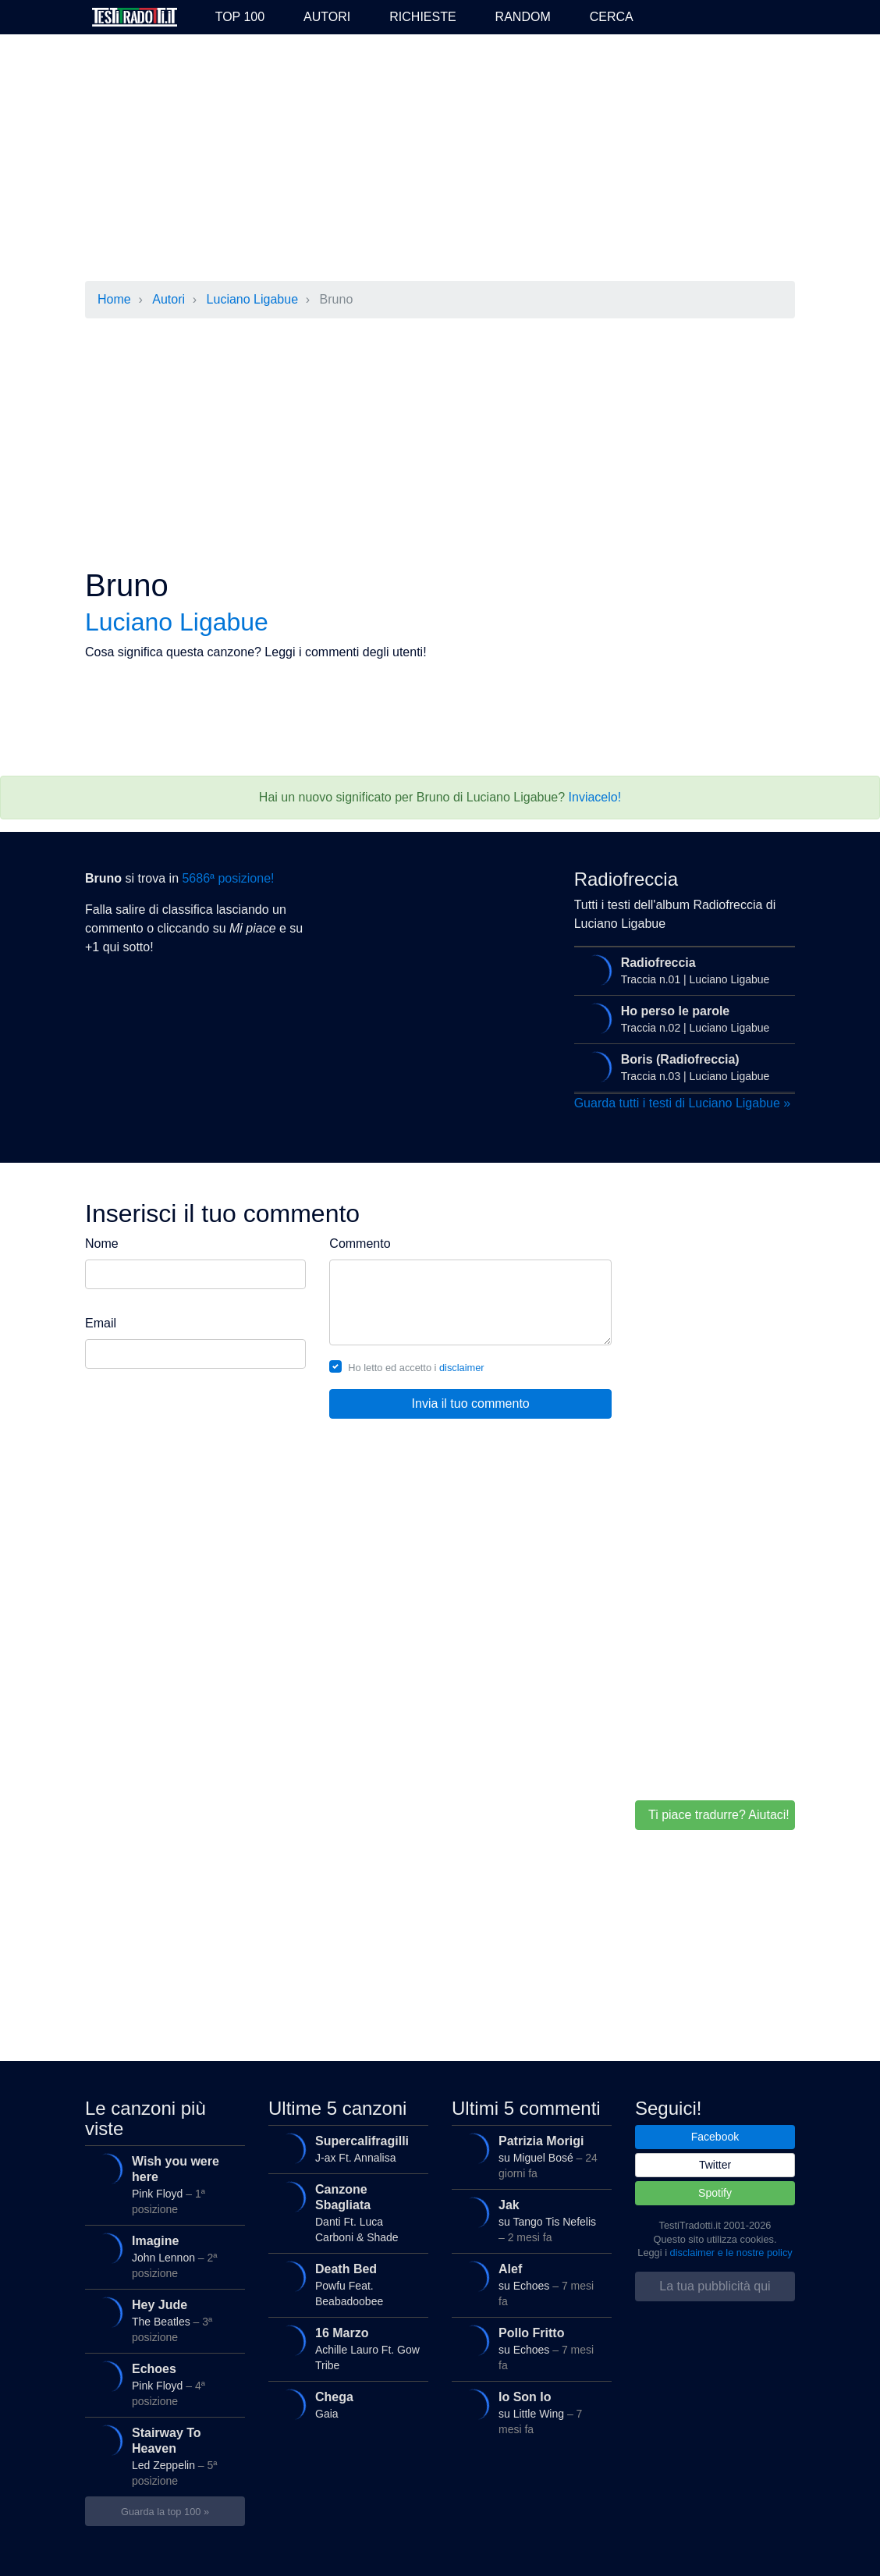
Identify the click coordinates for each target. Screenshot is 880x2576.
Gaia (346, 2405)
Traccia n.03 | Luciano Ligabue (683, 1067)
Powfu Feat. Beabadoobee (346, 2284)
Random (523, 16)
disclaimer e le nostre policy (731, 2252)
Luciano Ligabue (252, 299)
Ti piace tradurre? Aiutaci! (719, 1814)
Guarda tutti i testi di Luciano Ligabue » (682, 1103)
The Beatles (163, 2319)
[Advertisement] (440, 159)
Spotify (715, 2193)
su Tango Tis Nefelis (530, 2220)
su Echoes (530, 2284)
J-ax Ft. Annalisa (346, 2149)
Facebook (715, 2136)
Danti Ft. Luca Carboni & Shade (346, 2212)
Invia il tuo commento (471, 1403)
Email (100, 1323)
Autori (326, 16)
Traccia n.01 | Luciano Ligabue (683, 971)
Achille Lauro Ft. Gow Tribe (346, 2348)
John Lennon (163, 2255)
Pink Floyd (163, 2183)
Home (114, 299)
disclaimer (461, 1367)
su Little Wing (530, 2412)
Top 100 (239, 16)
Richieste (422, 16)
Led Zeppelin (163, 2455)
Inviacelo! (595, 797)
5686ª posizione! (228, 878)
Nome (102, 1243)
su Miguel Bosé (530, 2156)
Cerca (611, 16)
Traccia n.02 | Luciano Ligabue (683, 1019)
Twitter (715, 2165)
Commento (359, 1243)
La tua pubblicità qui (714, 2286)
